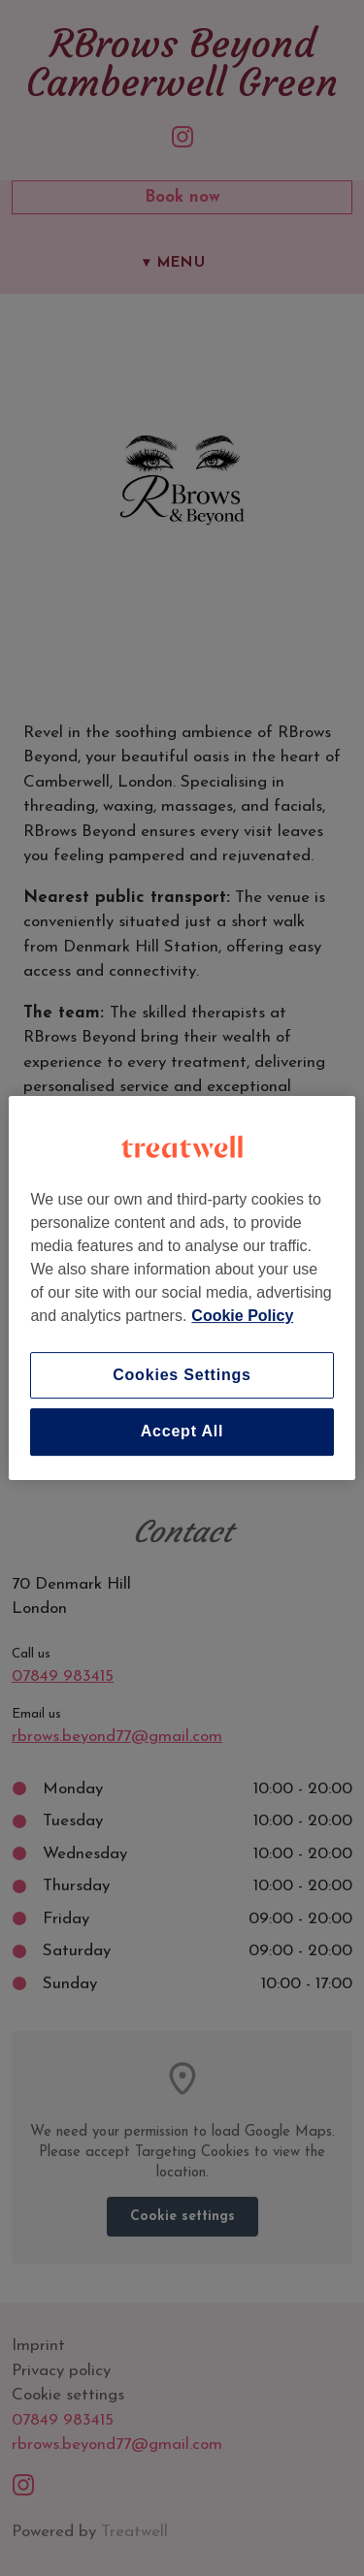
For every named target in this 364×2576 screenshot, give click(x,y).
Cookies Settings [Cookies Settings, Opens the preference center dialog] (182, 1375)
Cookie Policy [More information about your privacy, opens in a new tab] (242, 1315)
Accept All (182, 1432)
